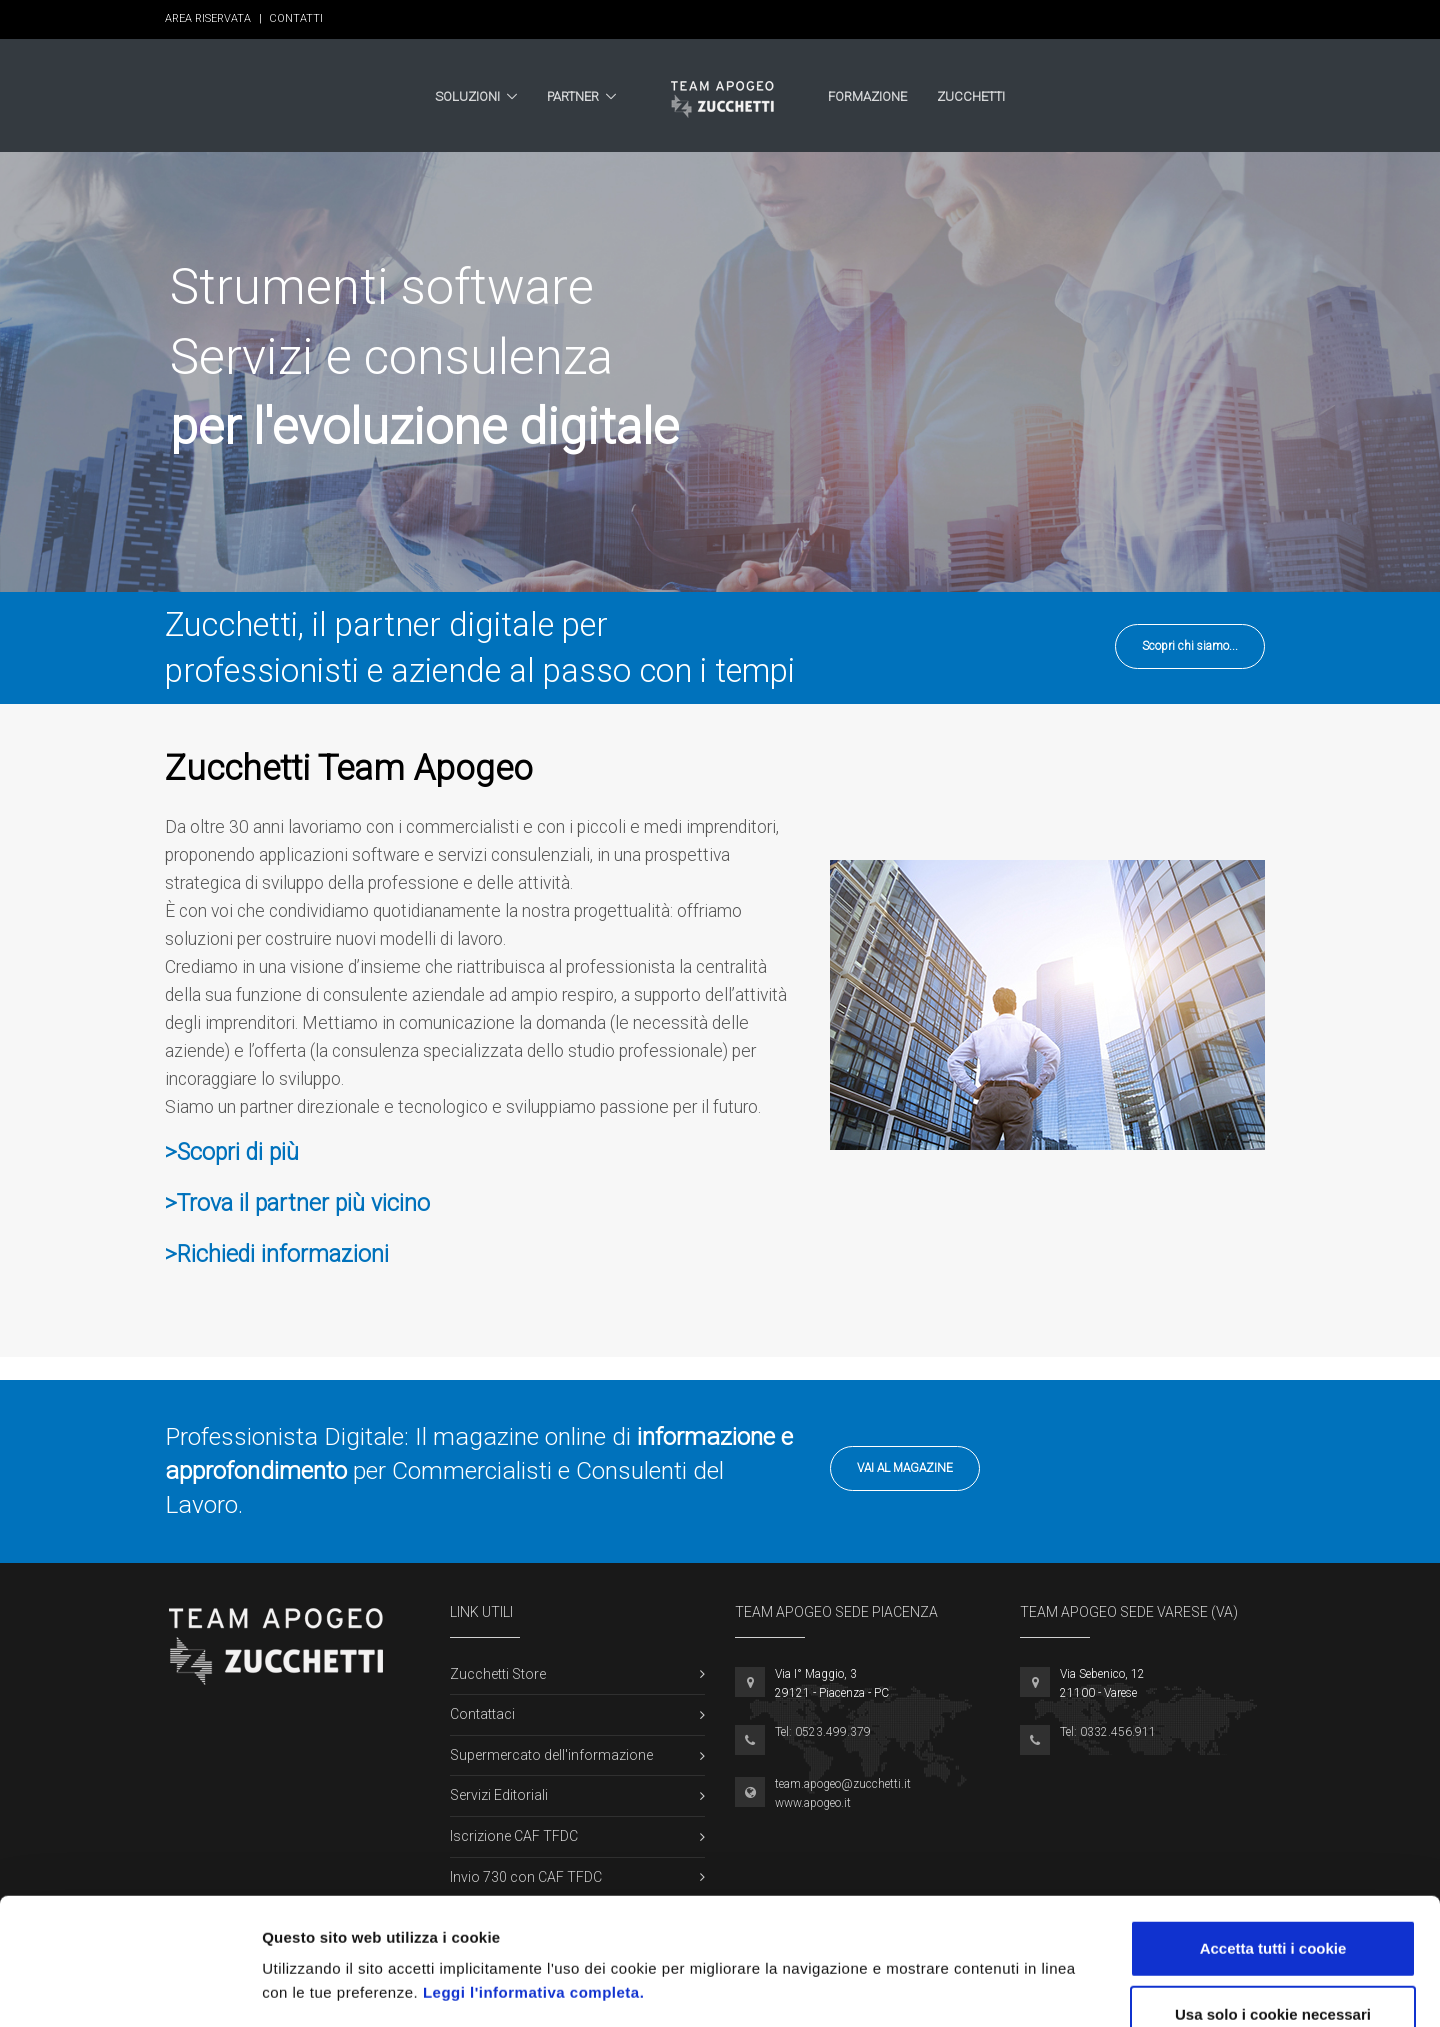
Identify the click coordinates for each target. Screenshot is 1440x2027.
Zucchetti (971, 96)
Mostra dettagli (1062, 1987)
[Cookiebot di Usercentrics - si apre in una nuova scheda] (129, 1988)
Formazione (867, 96)
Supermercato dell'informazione (551, 1755)
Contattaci (482, 1714)
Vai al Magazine (905, 1468)
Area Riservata (213, 18)
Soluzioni (467, 96)
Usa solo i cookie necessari (1273, 1895)
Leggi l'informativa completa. (533, 1873)
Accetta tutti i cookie (1273, 1829)
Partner (573, 96)
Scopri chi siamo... (1190, 646)
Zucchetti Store (498, 1674)
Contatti (296, 18)
